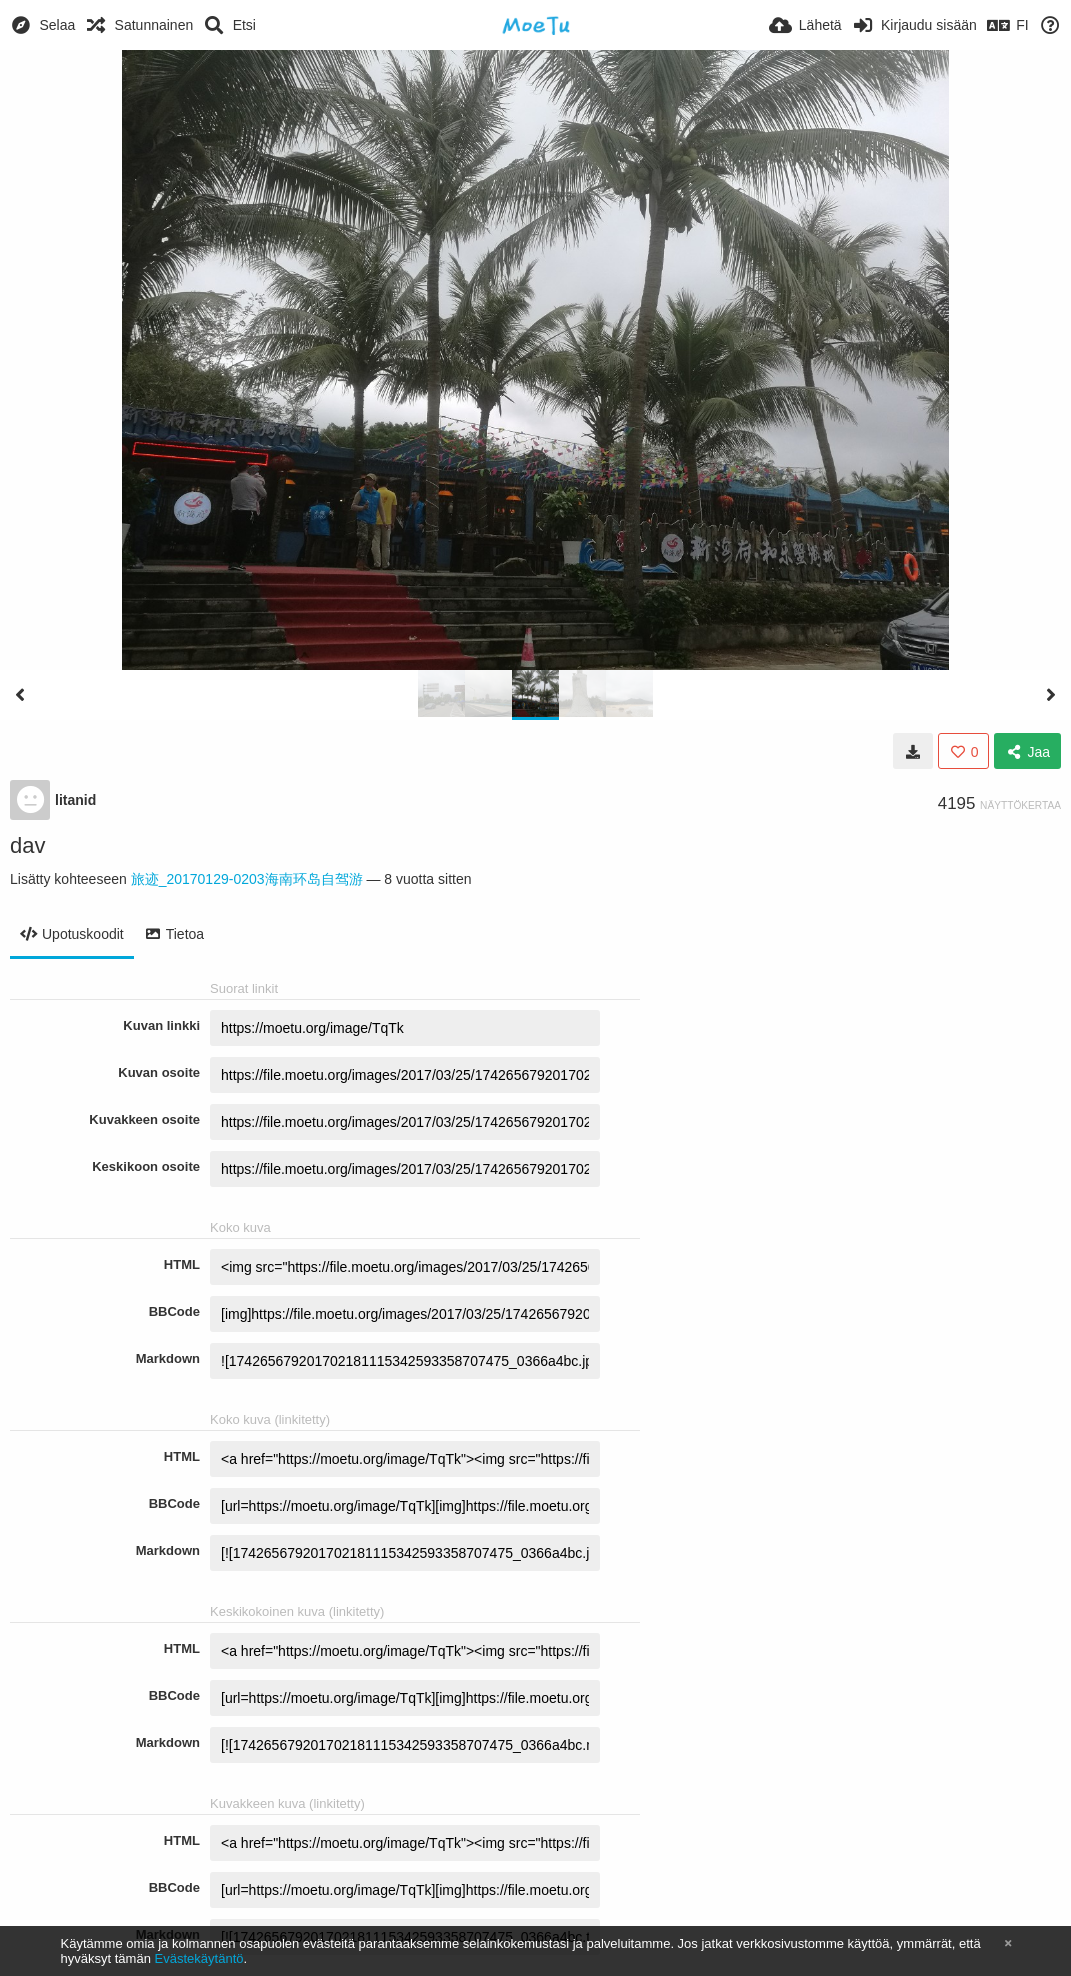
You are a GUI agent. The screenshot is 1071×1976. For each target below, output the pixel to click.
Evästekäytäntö (199, 1958)
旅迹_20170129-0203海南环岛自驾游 (247, 879)
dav (27, 845)
